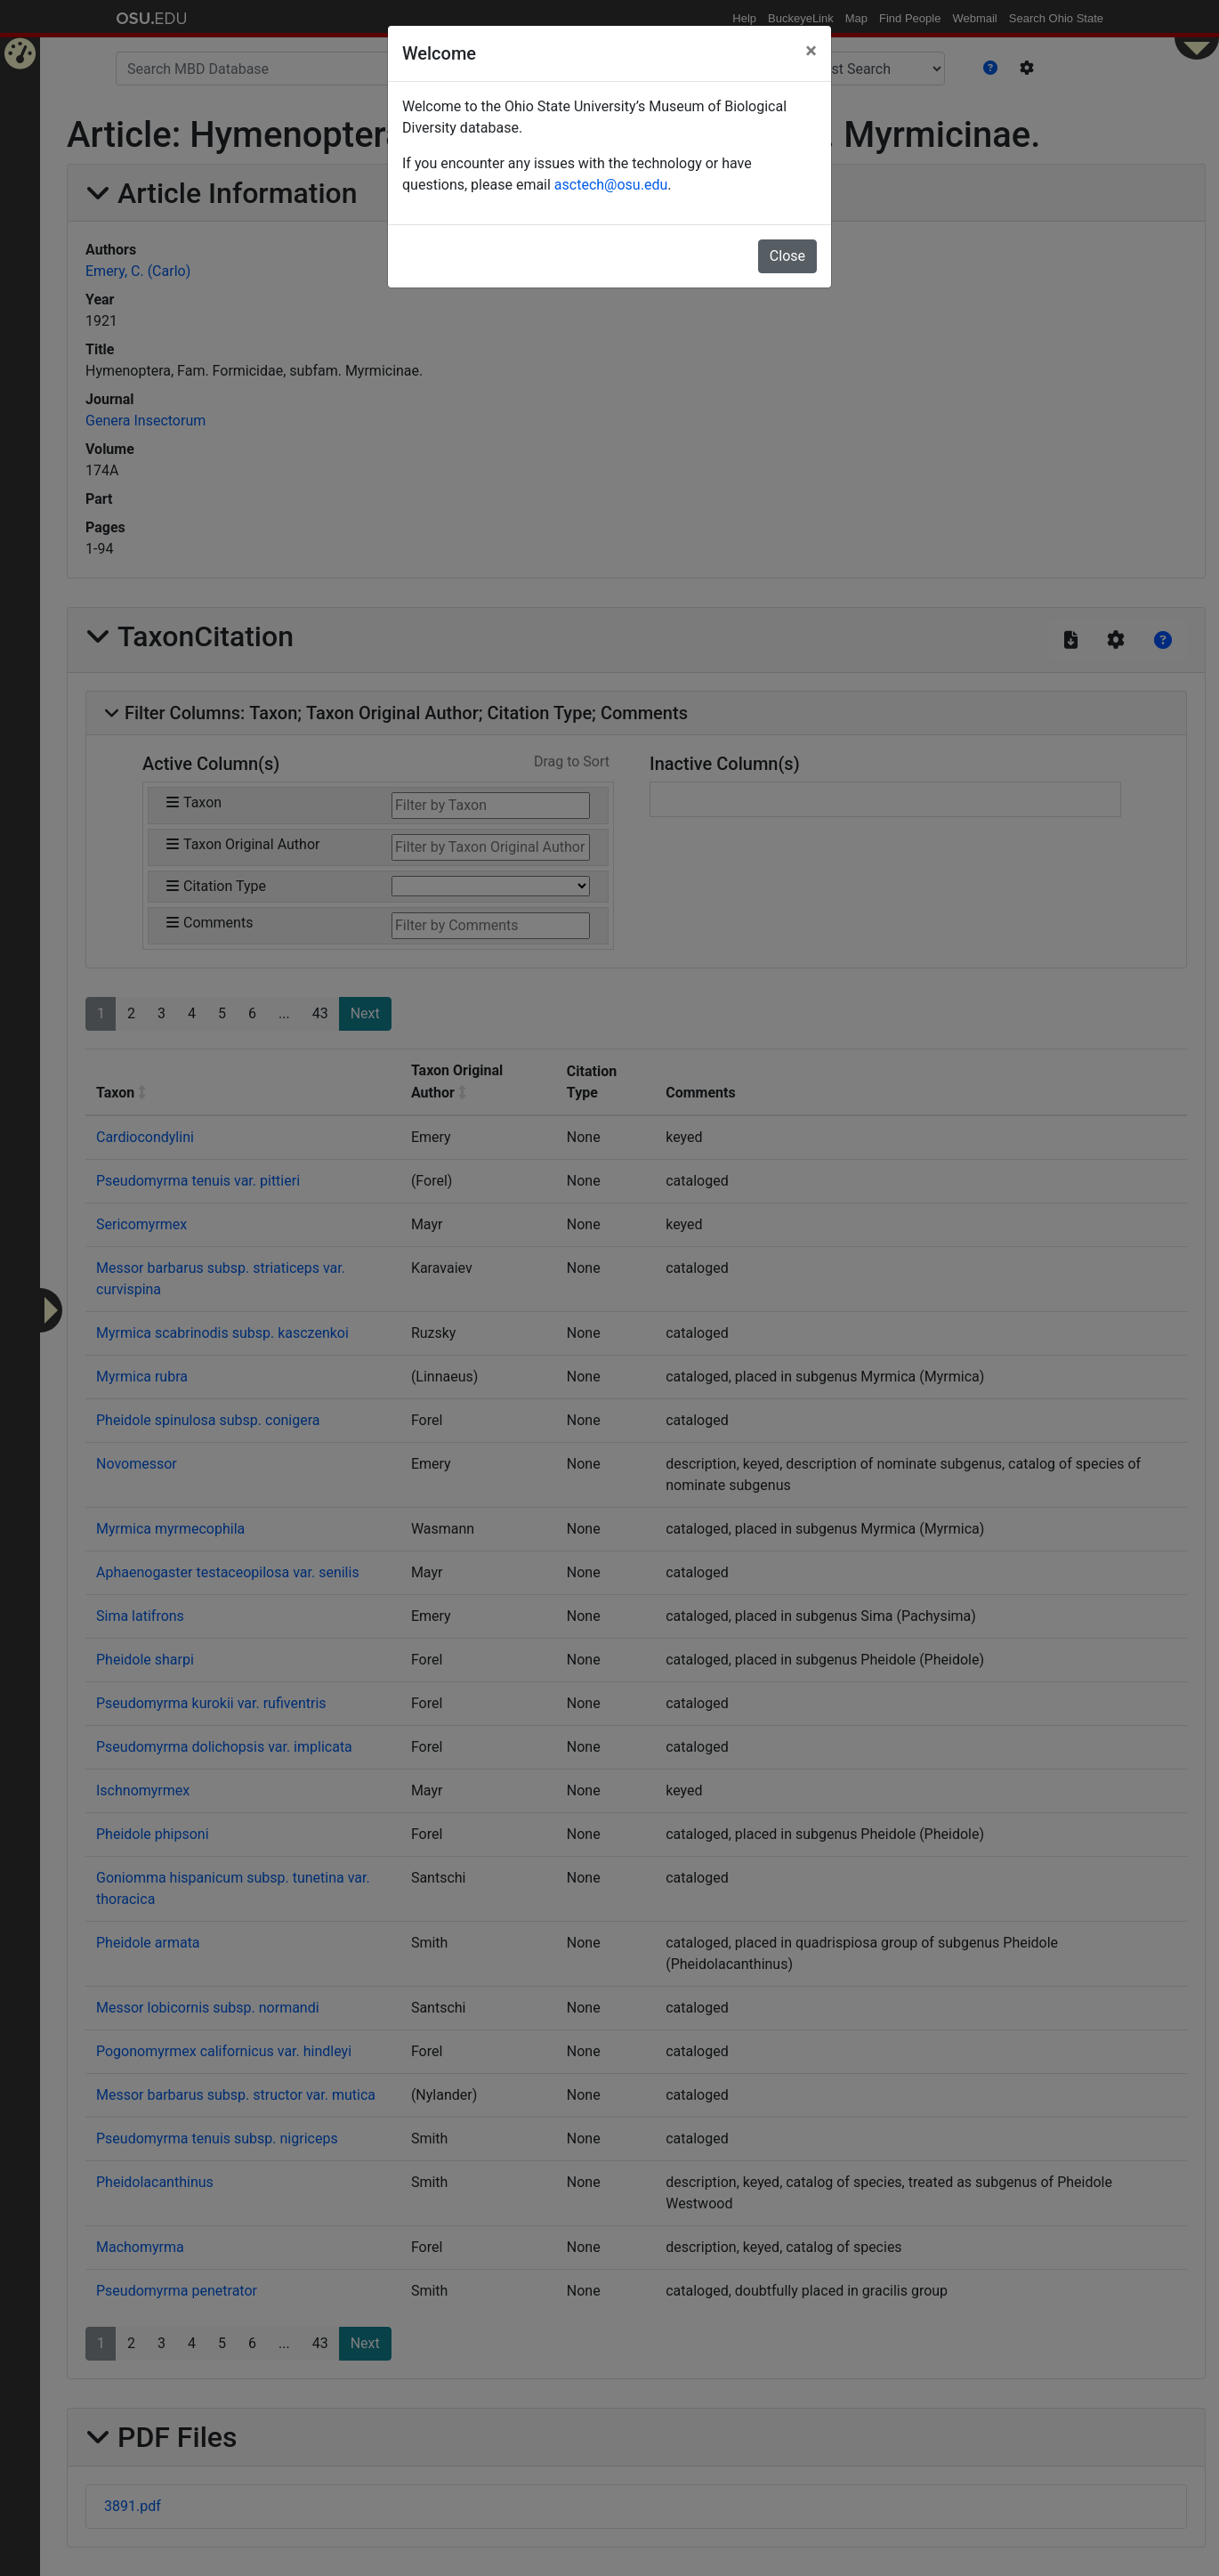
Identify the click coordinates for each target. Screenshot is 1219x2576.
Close (787, 255)
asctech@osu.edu (610, 184)
